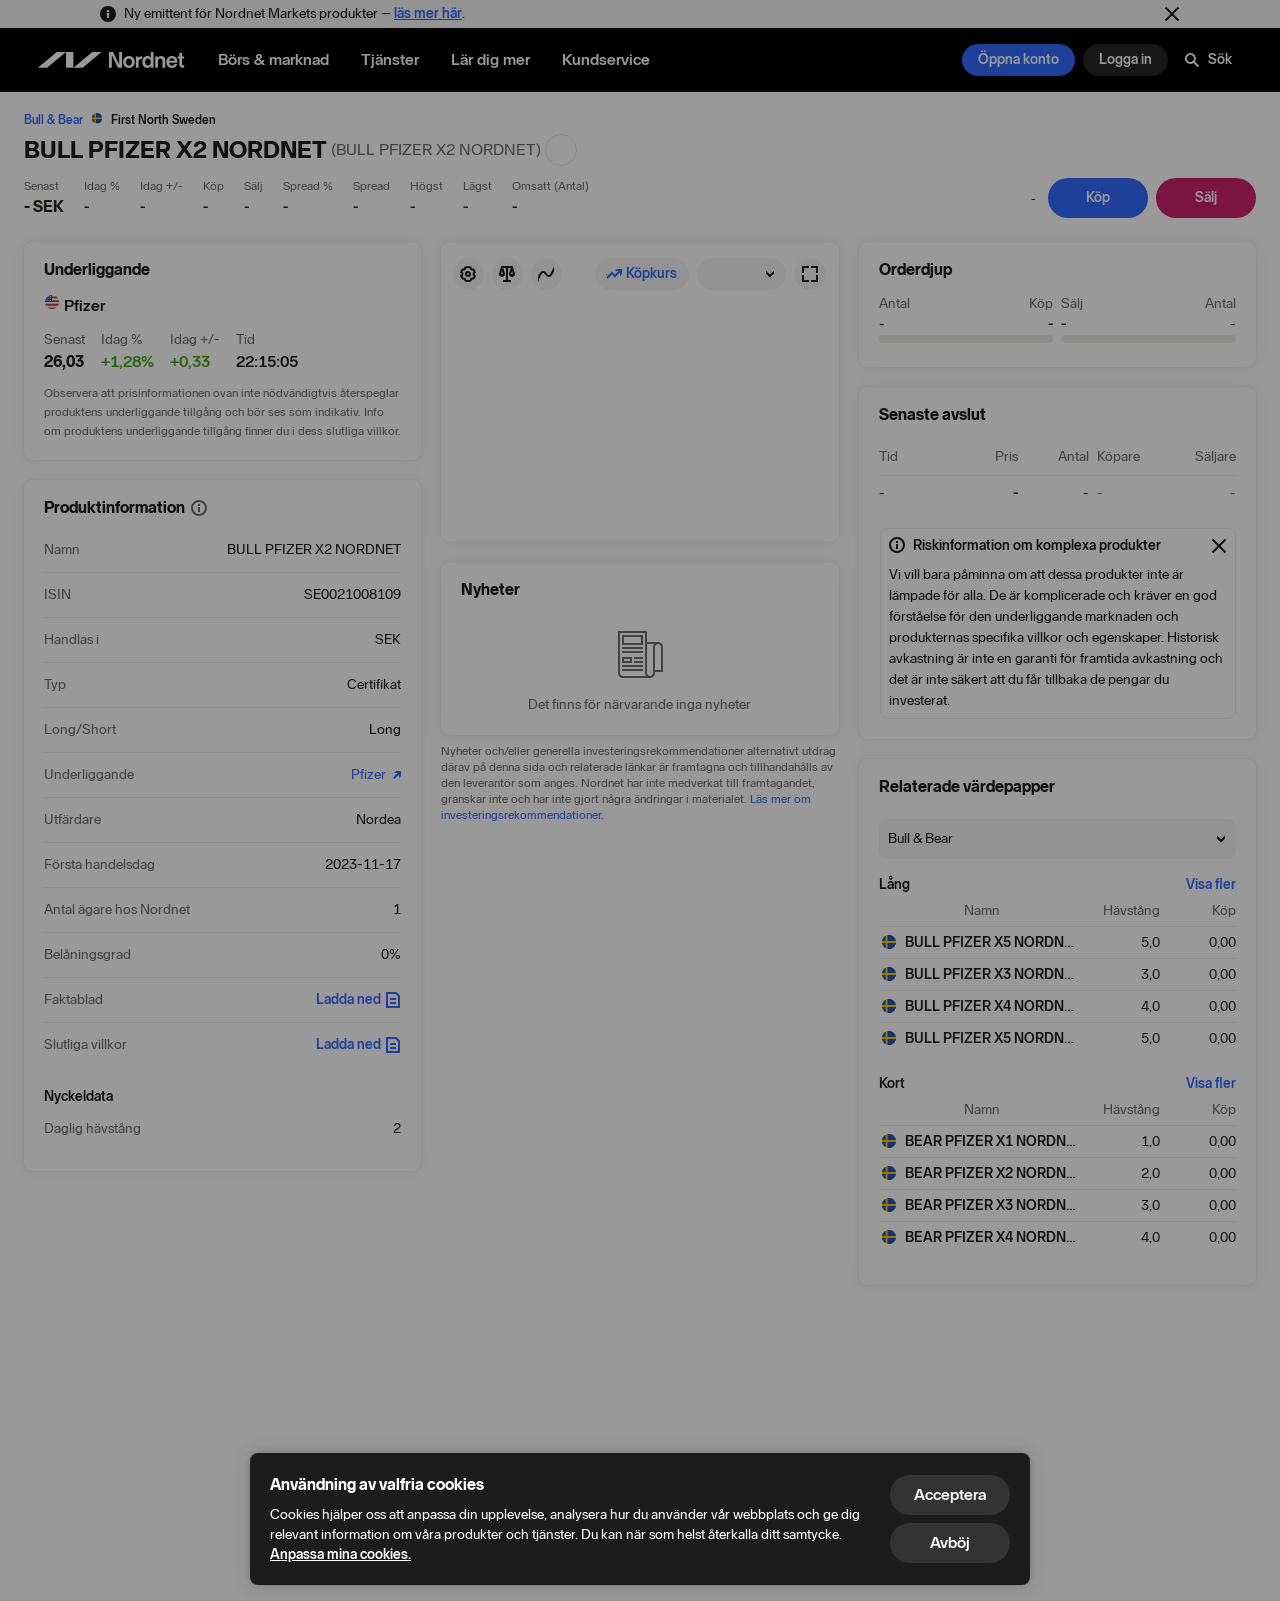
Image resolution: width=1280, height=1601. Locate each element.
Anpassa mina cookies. (340, 1554)
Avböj (950, 1542)
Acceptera (950, 1494)
